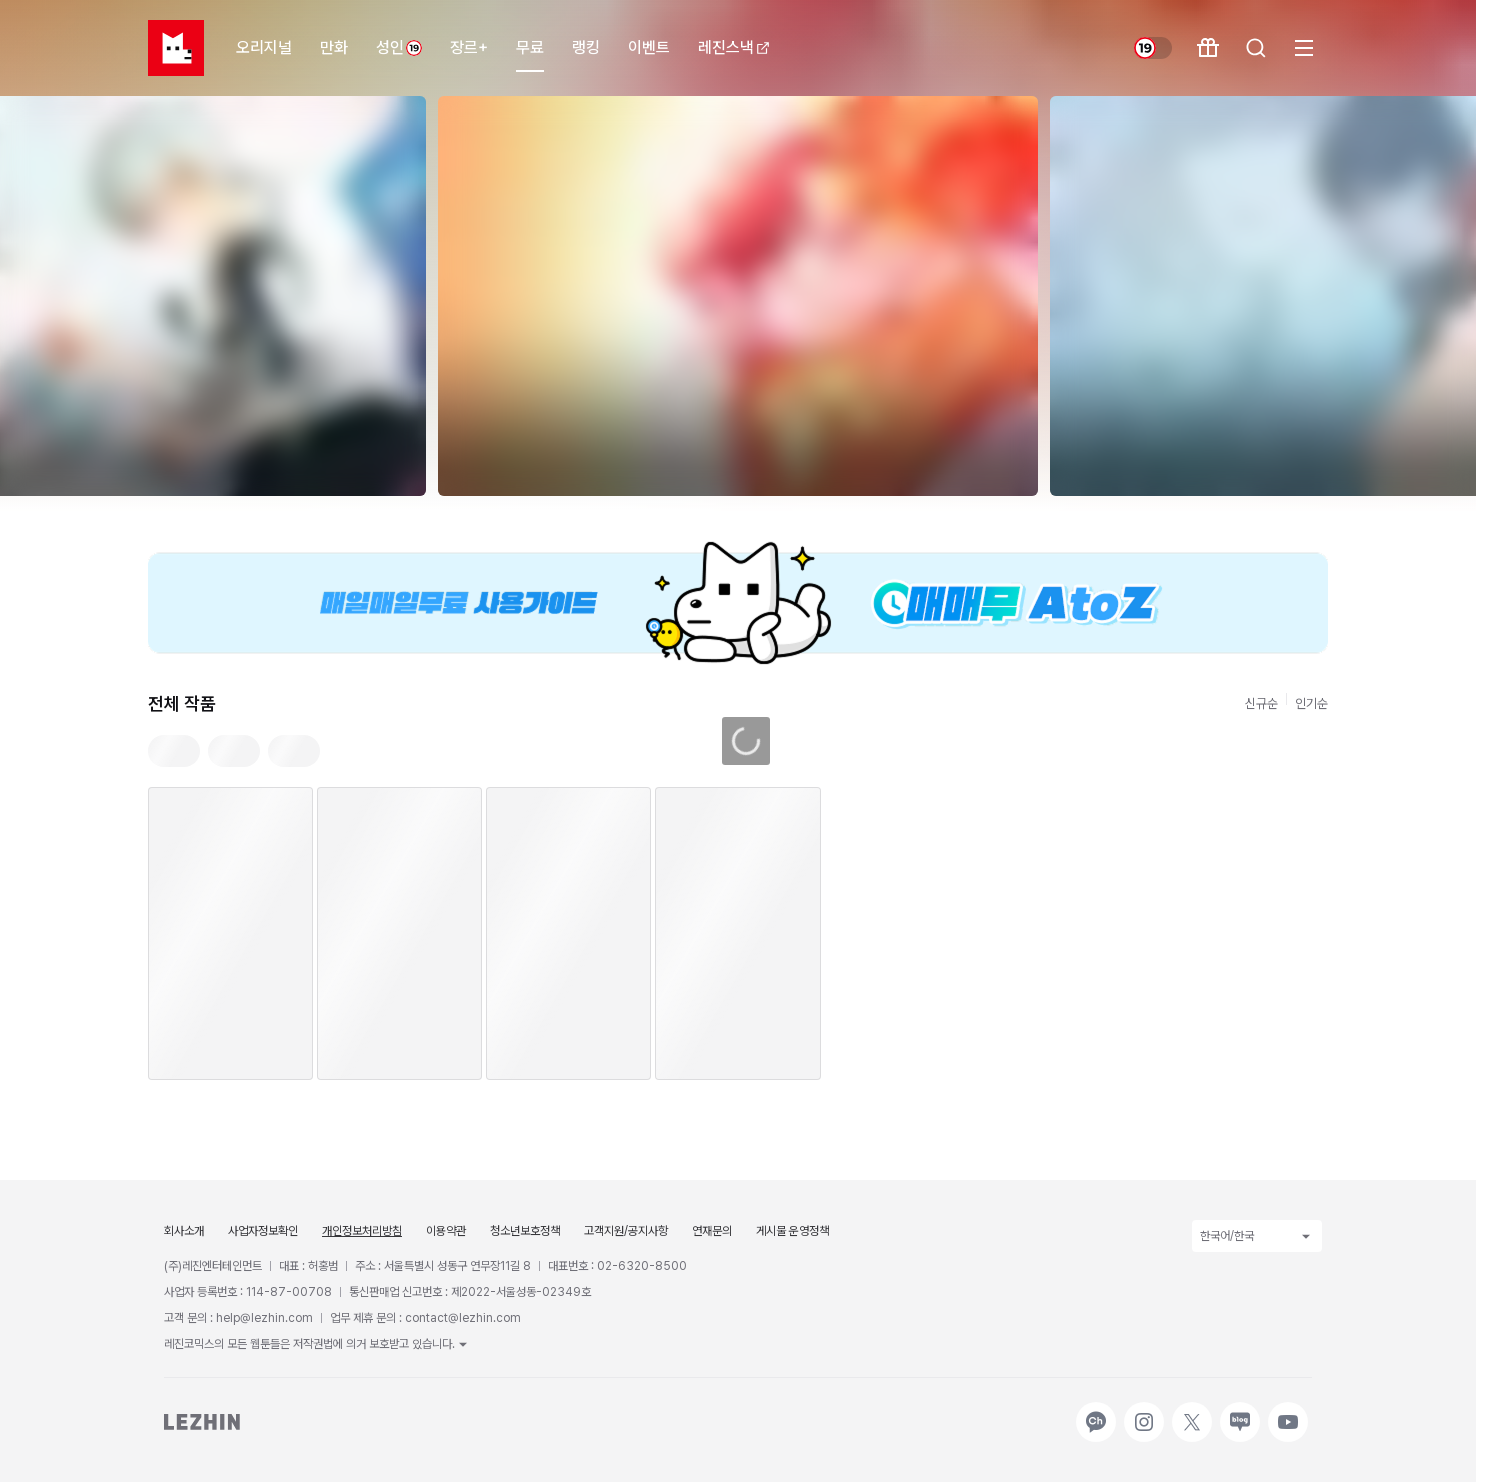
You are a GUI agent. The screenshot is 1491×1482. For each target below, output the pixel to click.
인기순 (1311, 703)
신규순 (1261, 703)
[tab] (174, 751)
